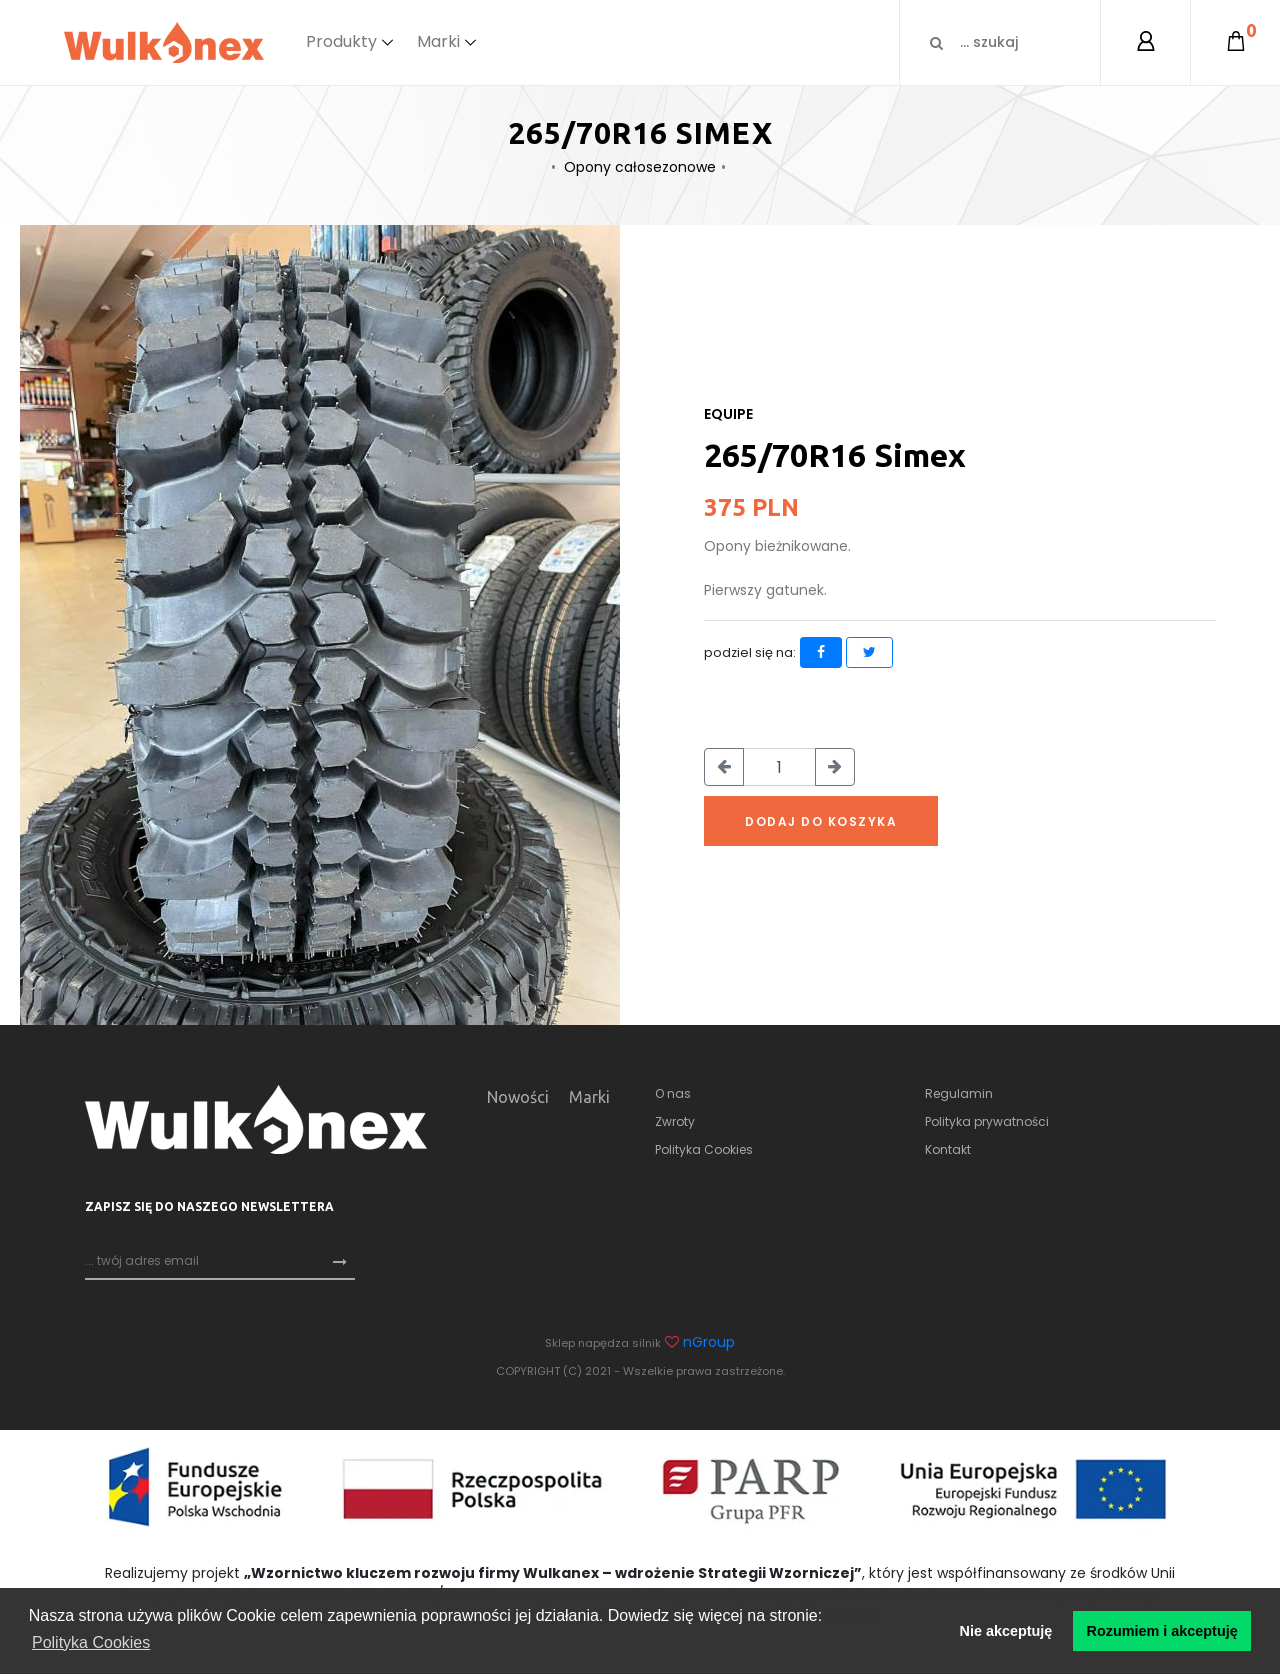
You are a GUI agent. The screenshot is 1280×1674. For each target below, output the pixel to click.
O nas (673, 1093)
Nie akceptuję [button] (1006, 1631)
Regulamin (959, 1093)
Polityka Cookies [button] (91, 1642)
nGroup (709, 1342)
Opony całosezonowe (640, 167)
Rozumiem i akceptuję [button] (1162, 1631)
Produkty (341, 41)
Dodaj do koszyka (821, 821)
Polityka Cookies (704, 1149)
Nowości (518, 1097)
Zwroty (675, 1121)
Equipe (728, 414)
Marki (438, 41)
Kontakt (948, 1149)
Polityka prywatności (987, 1121)
